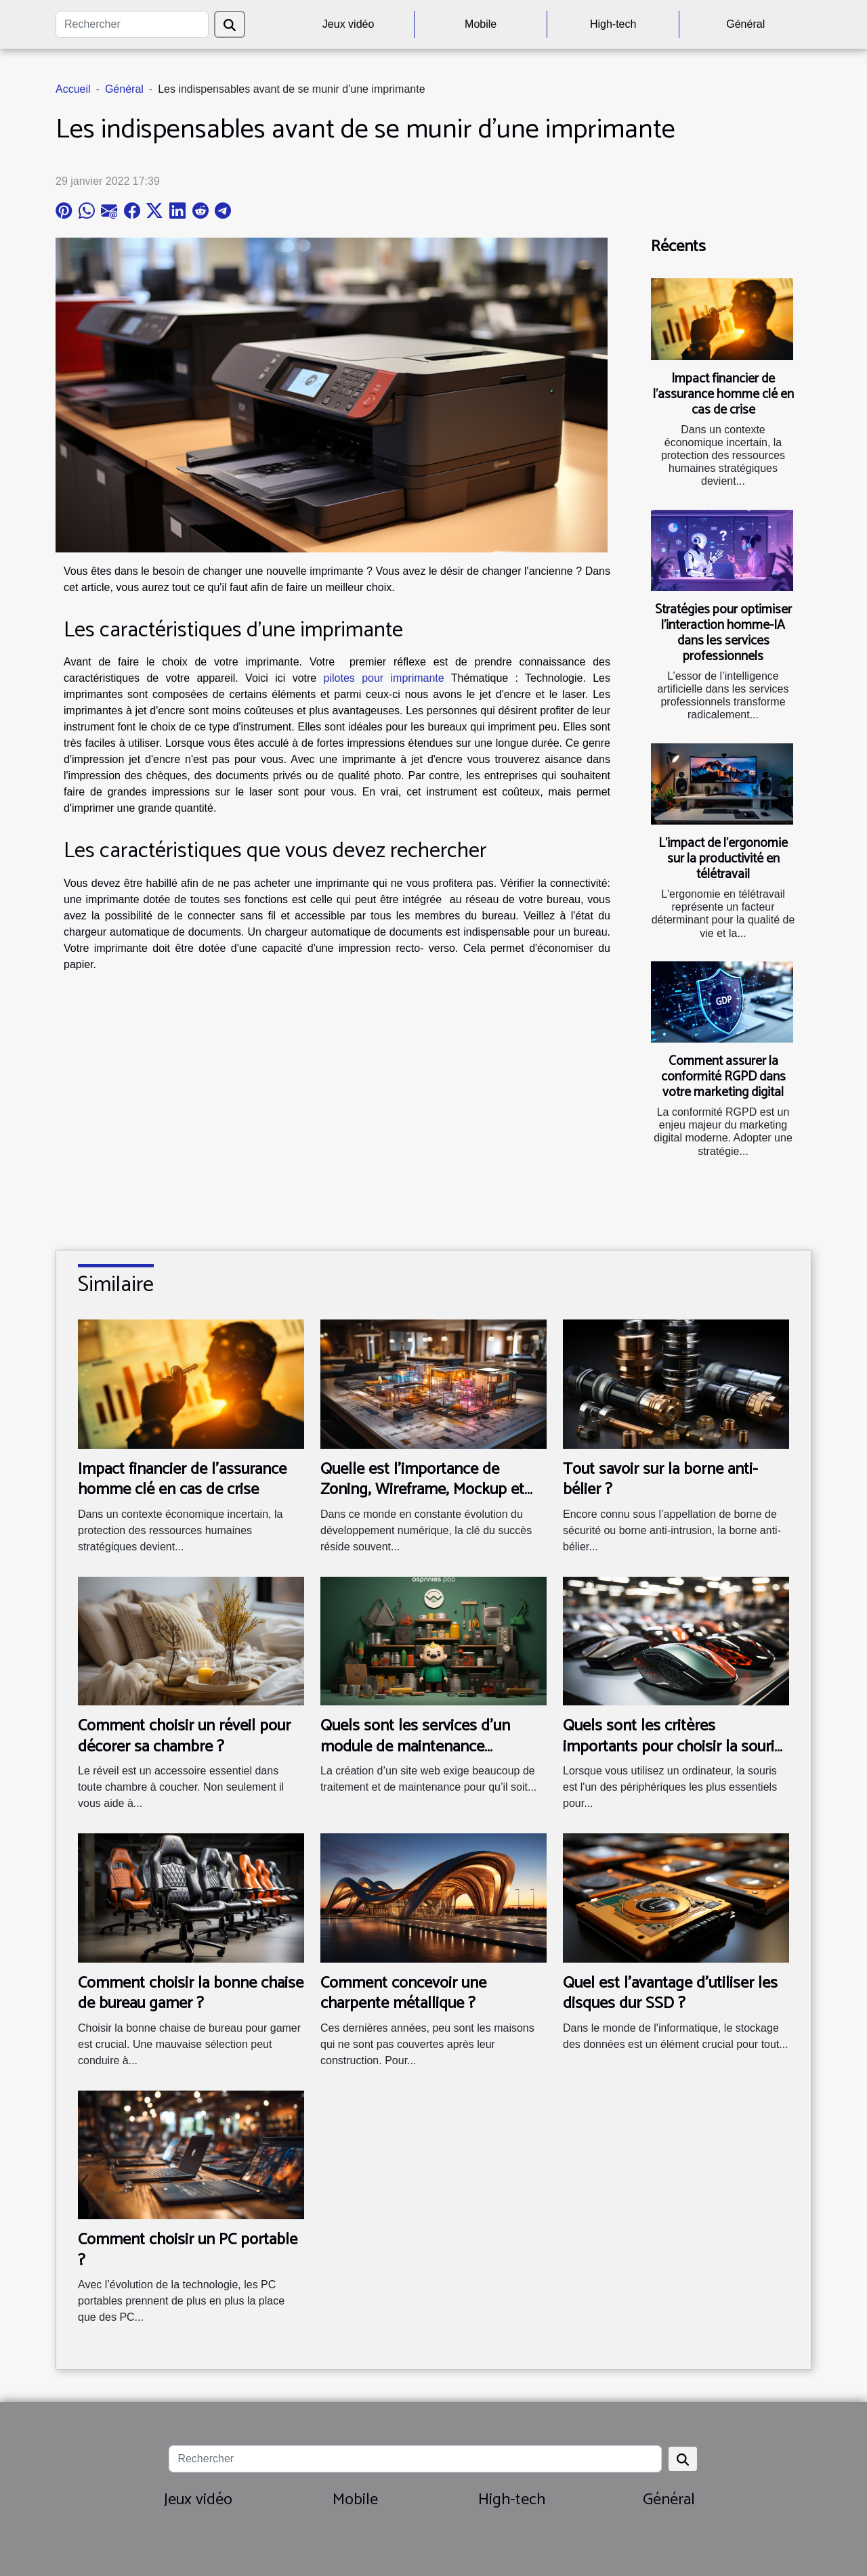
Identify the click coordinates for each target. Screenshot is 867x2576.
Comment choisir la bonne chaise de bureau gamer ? (190, 1993)
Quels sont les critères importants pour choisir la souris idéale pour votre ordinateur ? (672, 1747)
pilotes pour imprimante (384, 678)
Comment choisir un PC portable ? (187, 2250)
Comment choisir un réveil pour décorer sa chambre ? (184, 1736)
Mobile (480, 24)
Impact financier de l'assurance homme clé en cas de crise (723, 394)
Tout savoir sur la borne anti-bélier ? (660, 1479)
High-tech (613, 24)
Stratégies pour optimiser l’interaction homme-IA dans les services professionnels (723, 633)
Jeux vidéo (348, 24)
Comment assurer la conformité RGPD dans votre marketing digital (723, 1077)
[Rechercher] (132, 24)
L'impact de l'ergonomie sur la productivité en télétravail (723, 859)
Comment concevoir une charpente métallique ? (403, 1993)
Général (745, 24)
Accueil (73, 89)
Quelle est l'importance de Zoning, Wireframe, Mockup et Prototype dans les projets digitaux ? (422, 1500)
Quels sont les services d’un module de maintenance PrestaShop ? (415, 1747)
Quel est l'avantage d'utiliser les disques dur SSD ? (670, 1993)
